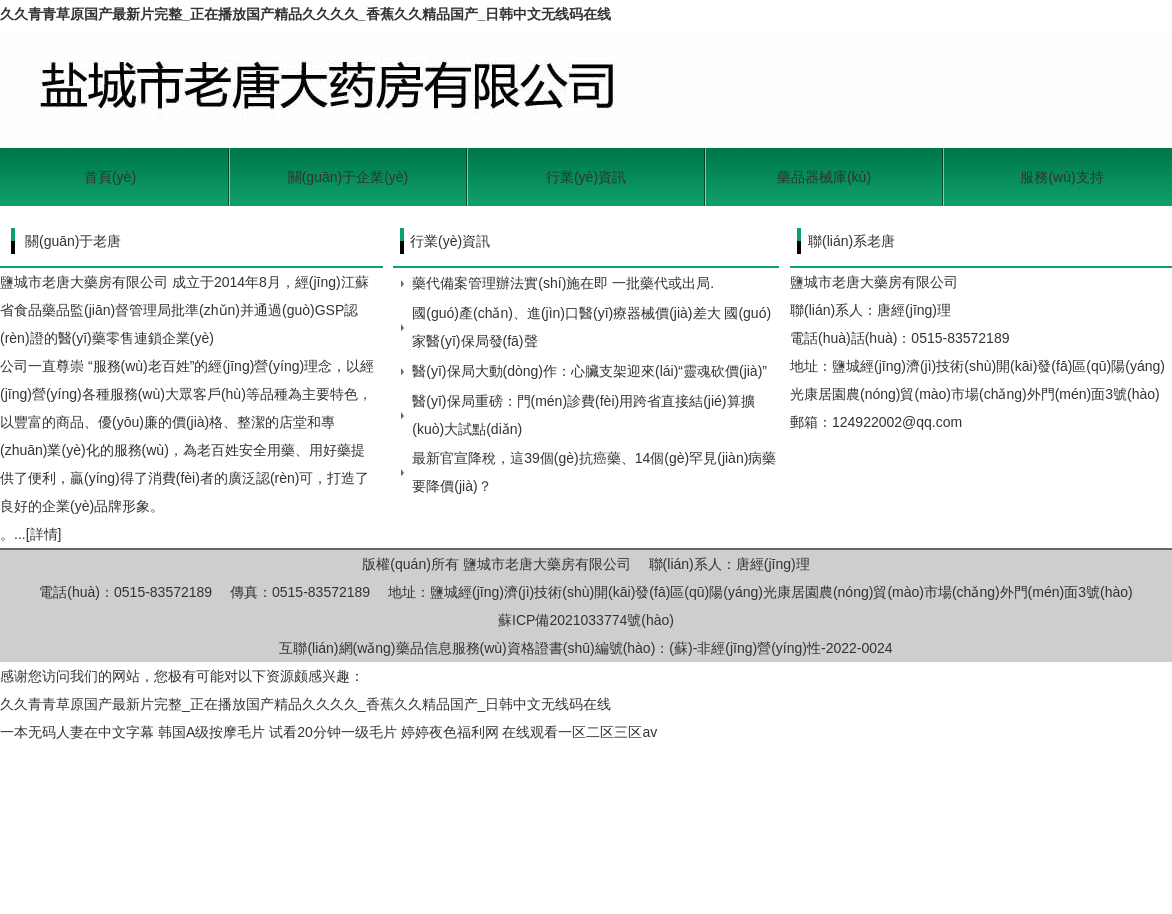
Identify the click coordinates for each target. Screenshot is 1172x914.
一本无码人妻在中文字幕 (77, 732)
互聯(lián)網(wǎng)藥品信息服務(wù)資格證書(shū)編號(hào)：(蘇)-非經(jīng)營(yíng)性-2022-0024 (585, 648)
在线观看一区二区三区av (579, 732)
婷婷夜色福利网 (450, 732)
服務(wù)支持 (1061, 177)
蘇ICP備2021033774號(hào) (586, 620)
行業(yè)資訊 (586, 177)
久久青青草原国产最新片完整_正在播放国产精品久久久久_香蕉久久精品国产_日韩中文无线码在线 (305, 14)
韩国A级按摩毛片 (211, 732)
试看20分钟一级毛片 (333, 732)
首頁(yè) (110, 177)
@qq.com (932, 422)
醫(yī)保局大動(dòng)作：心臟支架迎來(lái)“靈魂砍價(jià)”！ (589, 371)
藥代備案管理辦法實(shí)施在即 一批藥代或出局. (563, 283)
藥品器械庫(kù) (824, 177)
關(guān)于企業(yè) (348, 177)
